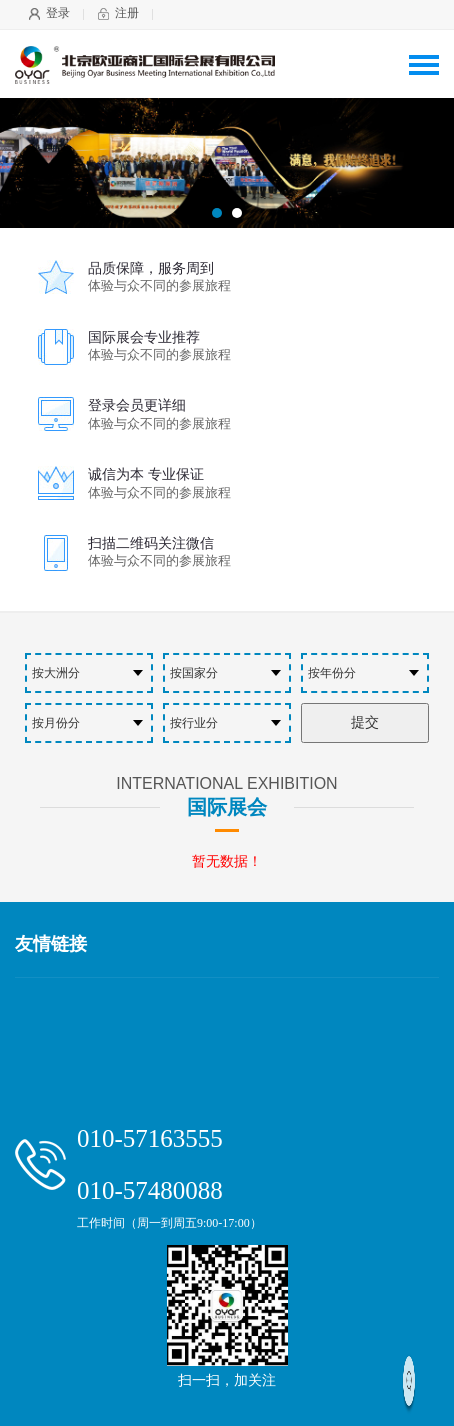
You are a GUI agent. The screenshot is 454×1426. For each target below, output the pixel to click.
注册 (127, 13)
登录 (58, 13)
